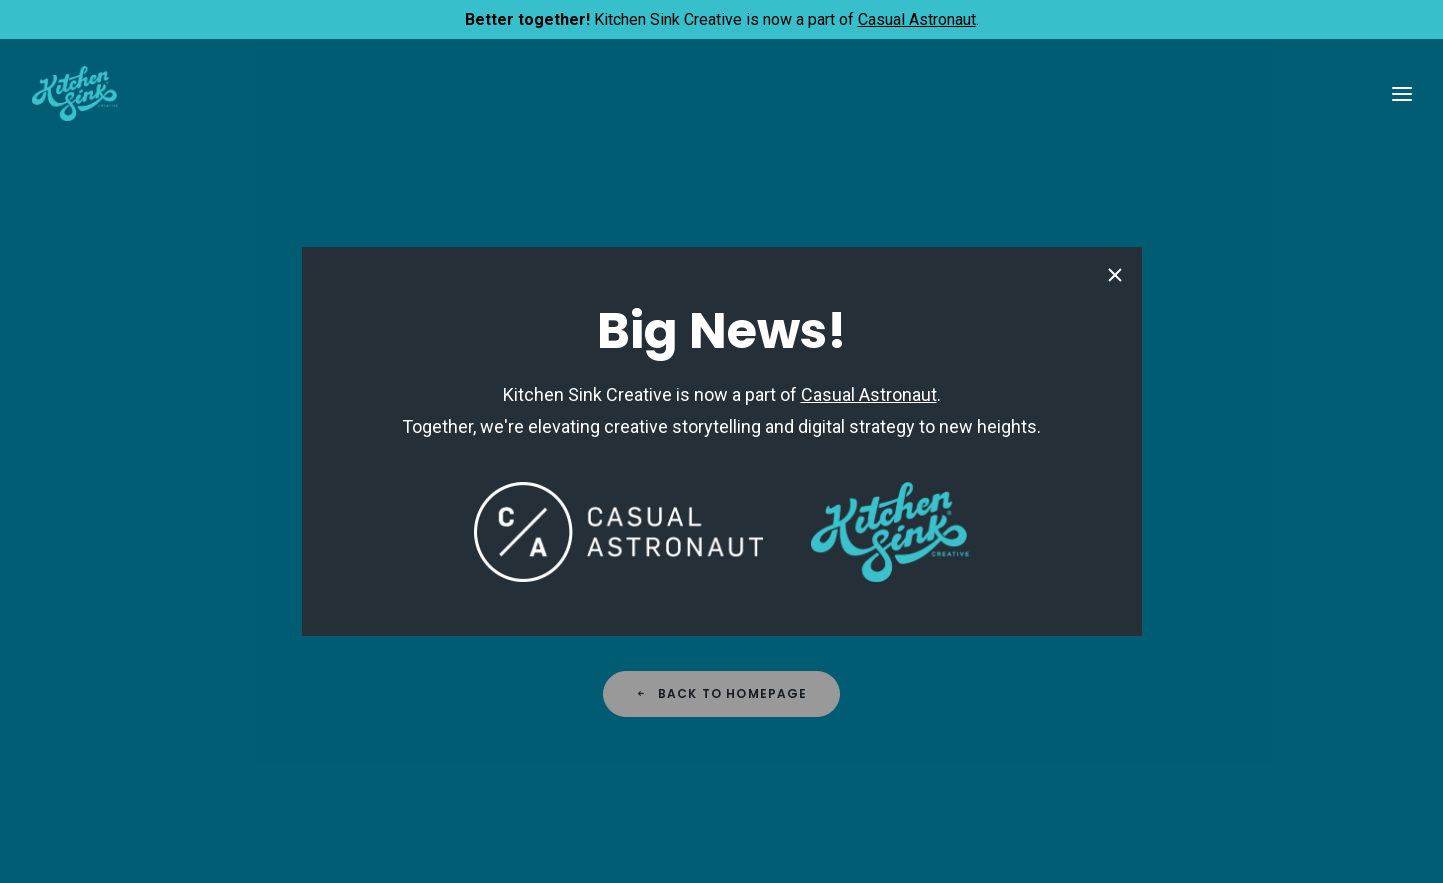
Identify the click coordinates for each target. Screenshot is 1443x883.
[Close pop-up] (1115, 276)
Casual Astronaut (917, 19)
